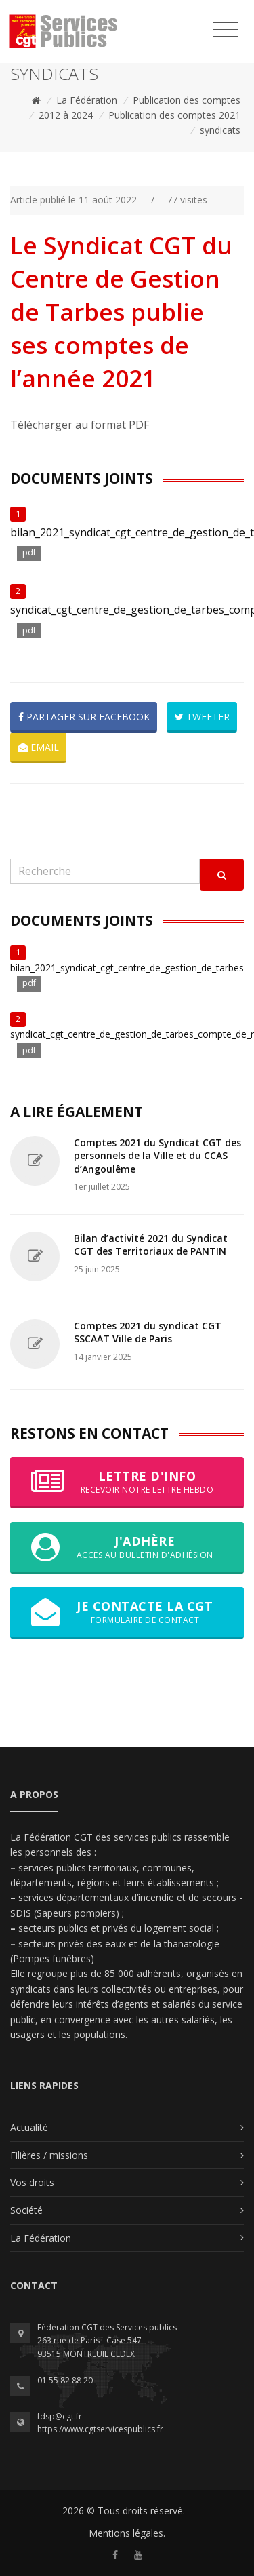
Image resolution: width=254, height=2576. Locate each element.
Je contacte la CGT (127, 1612)
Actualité (29, 2127)
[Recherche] (105, 871)
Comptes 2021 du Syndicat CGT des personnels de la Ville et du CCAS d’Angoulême (157, 1155)
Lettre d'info (127, 1482)
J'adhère (127, 1547)
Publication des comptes (186, 100)
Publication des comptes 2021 (174, 115)
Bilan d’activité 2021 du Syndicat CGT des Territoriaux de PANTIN (151, 1245)
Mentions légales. (127, 2532)
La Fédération (86, 100)
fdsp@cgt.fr (59, 2416)
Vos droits (32, 2182)
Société (26, 2210)
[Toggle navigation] (225, 30)
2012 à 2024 (66, 115)
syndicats (220, 129)
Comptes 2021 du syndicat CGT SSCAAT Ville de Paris (147, 1332)
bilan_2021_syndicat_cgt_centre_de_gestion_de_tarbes (127, 967)
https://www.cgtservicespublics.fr (100, 2429)
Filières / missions (49, 2155)
